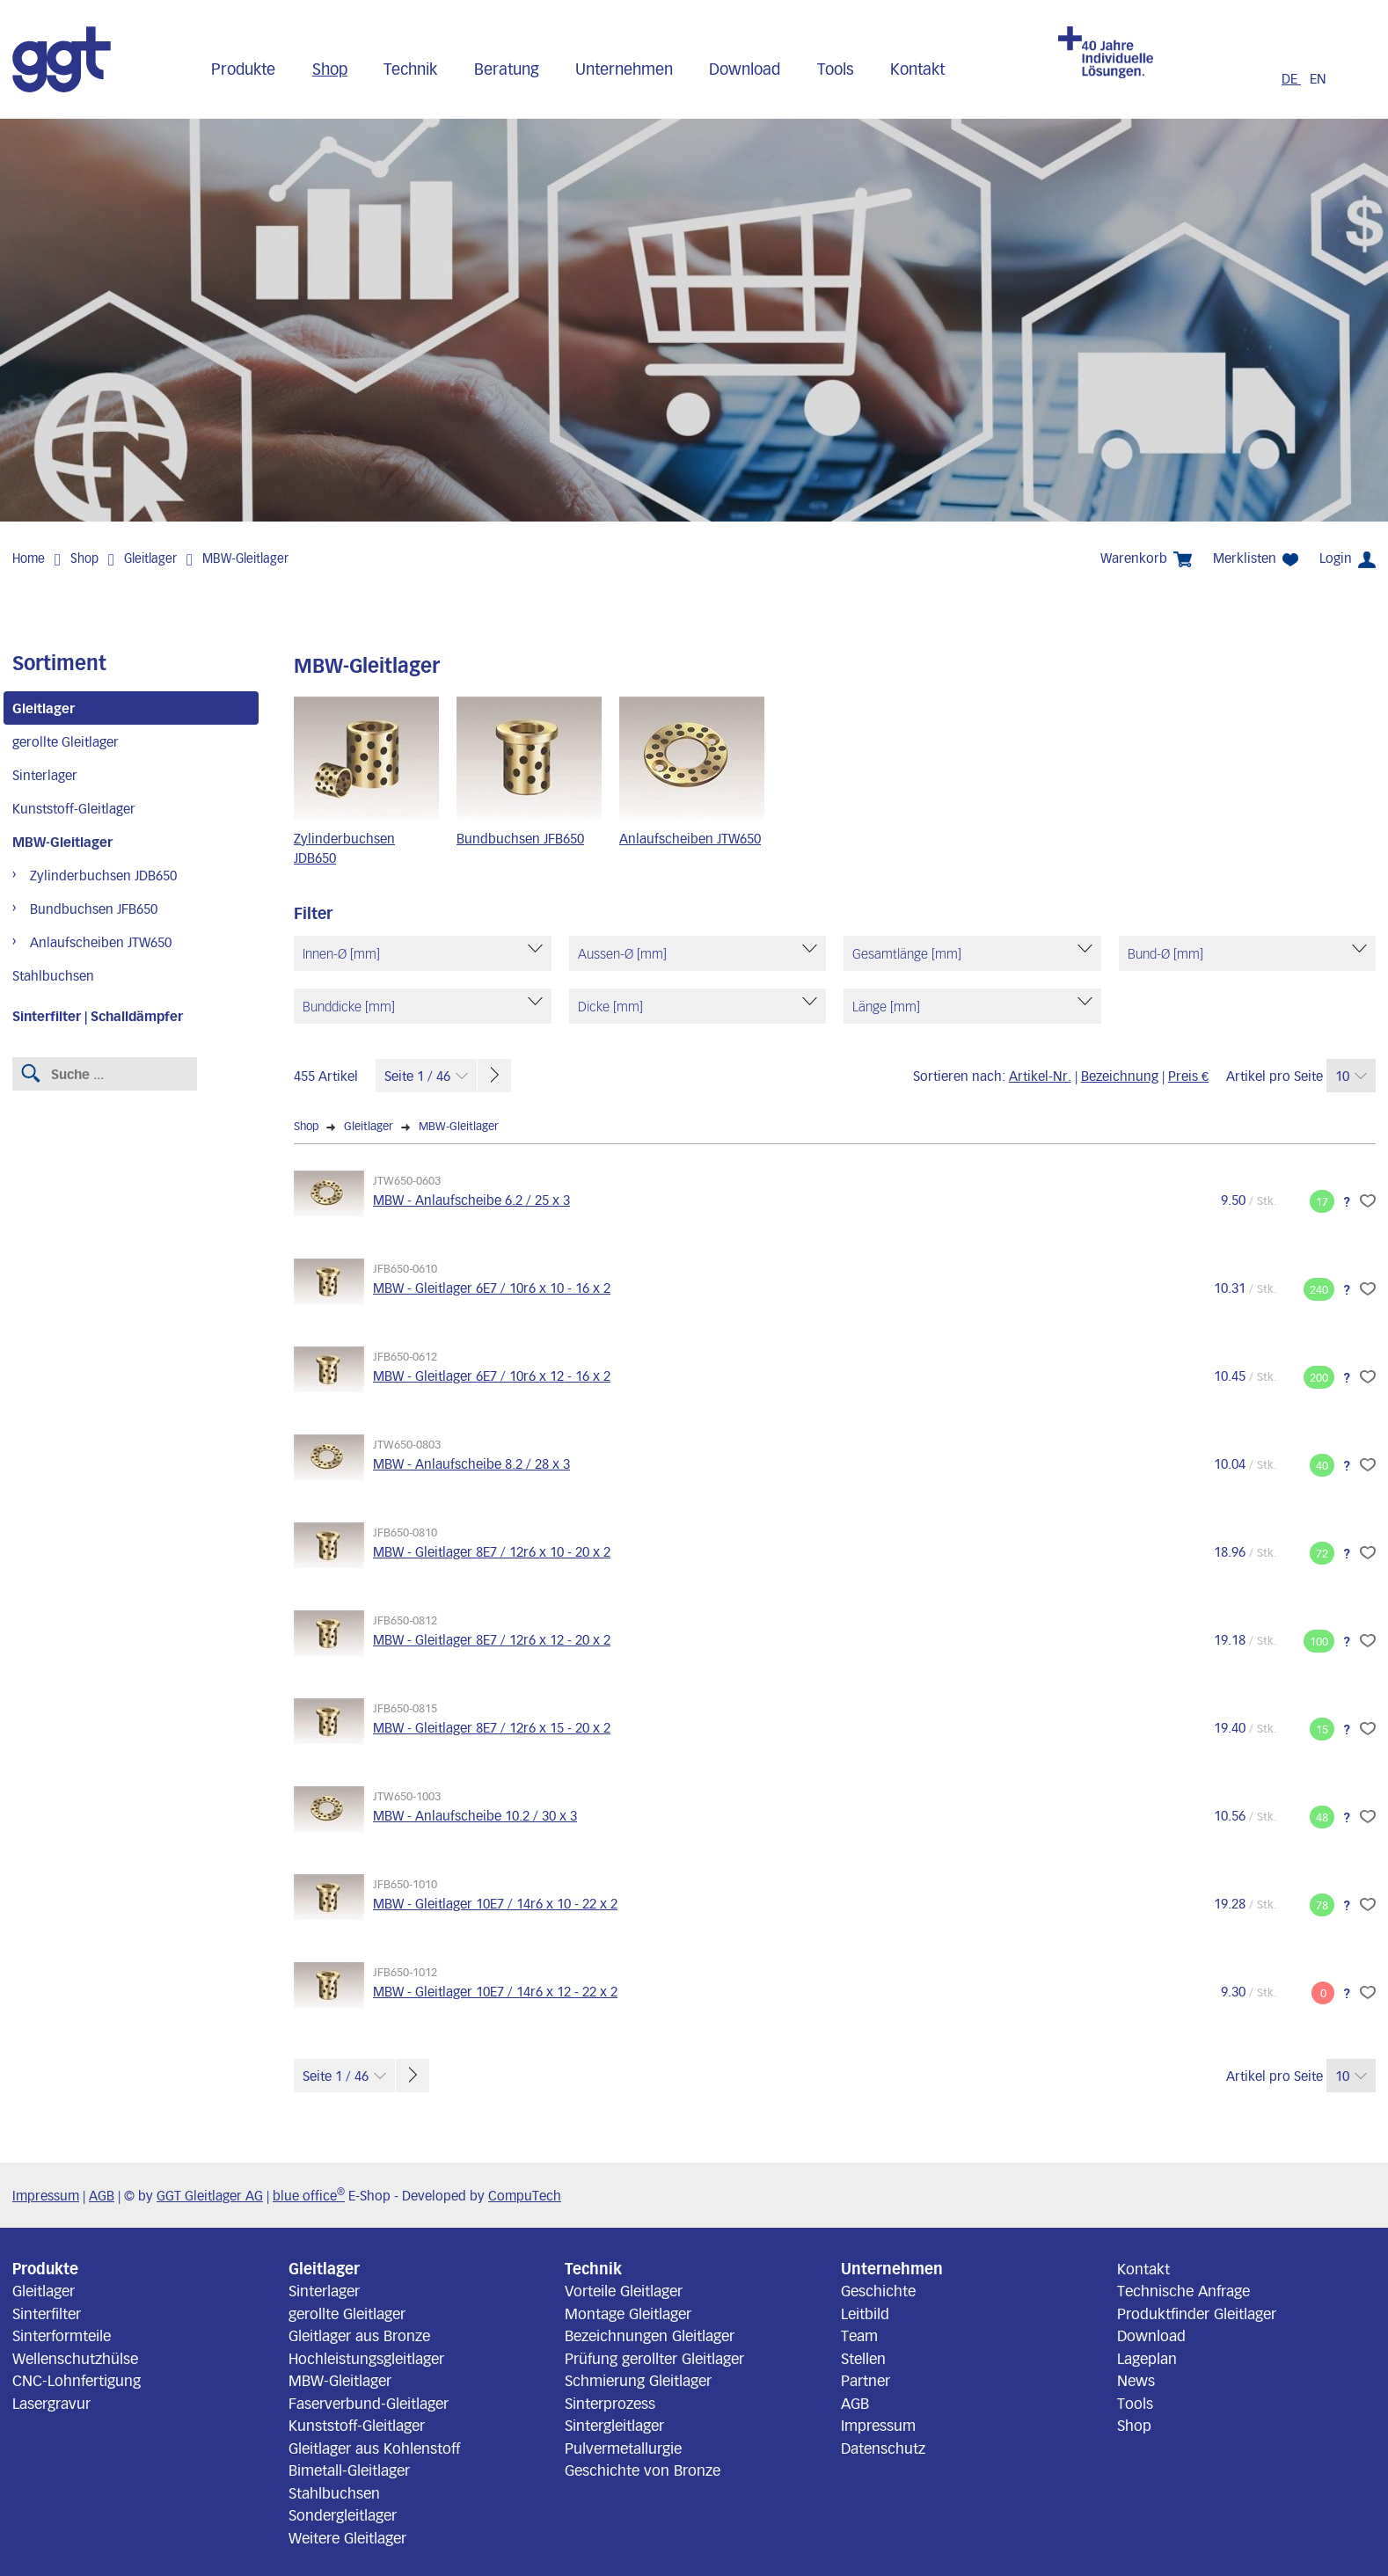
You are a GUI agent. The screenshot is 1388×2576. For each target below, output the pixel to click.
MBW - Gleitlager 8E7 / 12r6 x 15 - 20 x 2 (491, 1727)
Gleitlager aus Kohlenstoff (374, 2447)
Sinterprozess (610, 2403)
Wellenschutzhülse (75, 2358)
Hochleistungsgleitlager (366, 2358)
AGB (101, 2195)
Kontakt (917, 68)
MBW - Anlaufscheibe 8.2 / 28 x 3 (471, 1463)
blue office (309, 2195)
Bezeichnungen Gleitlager (649, 2335)
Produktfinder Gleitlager (1196, 2313)
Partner (865, 2380)
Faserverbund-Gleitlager (369, 2403)
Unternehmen (624, 68)
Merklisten (1255, 558)
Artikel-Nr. (1040, 1076)
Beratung (506, 68)
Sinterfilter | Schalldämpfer (97, 1016)
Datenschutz (883, 2447)
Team (859, 2335)
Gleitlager (150, 558)
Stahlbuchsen (53, 975)
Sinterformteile (61, 2335)
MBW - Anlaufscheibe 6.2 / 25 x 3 (471, 1200)
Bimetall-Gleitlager (349, 2469)
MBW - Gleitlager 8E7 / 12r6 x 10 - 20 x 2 (491, 1551)
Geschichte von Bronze (642, 2469)
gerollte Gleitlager (65, 741)
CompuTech (524, 2195)
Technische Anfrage (1183, 2290)
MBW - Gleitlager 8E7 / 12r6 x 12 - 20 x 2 (491, 1639)
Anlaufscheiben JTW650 (101, 942)
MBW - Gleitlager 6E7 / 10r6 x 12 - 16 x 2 (491, 1375)
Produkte (243, 68)
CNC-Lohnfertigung (76, 2380)
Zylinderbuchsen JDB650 (103, 875)
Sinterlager (44, 775)
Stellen (863, 2358)
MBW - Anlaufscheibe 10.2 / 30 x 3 (475, 1815)
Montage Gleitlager (628, 2313)
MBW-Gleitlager (245, 558)
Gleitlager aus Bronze (359, 2335)
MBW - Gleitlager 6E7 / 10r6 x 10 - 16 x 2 (491, 1287)
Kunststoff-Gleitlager (73, 808)
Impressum (45, 2195)
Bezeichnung (1119, 1076)
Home (28, 558)
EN (1318, 78)
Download (744, 68)
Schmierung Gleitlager (638, 2380)
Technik (410, 68)
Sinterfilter (46, 2313)
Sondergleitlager (343, 2514)
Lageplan (1147, 2358)
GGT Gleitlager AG (210, 2195)
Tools (835, 68)
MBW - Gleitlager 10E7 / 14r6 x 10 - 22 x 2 (495, 1903)
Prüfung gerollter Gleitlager (654, 2358)
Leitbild (865, 2313)
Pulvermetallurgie (623, 2447)
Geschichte (878, 2290)
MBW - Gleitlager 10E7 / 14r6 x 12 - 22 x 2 (495, 1991)
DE (1291, 78)
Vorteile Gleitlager (624, 2290)
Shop (329, 68)
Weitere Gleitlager (347, 2537)
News (1136, 2380)
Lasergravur (51, 2403)
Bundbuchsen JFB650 (93, 908)
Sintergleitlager (614, 2425)
